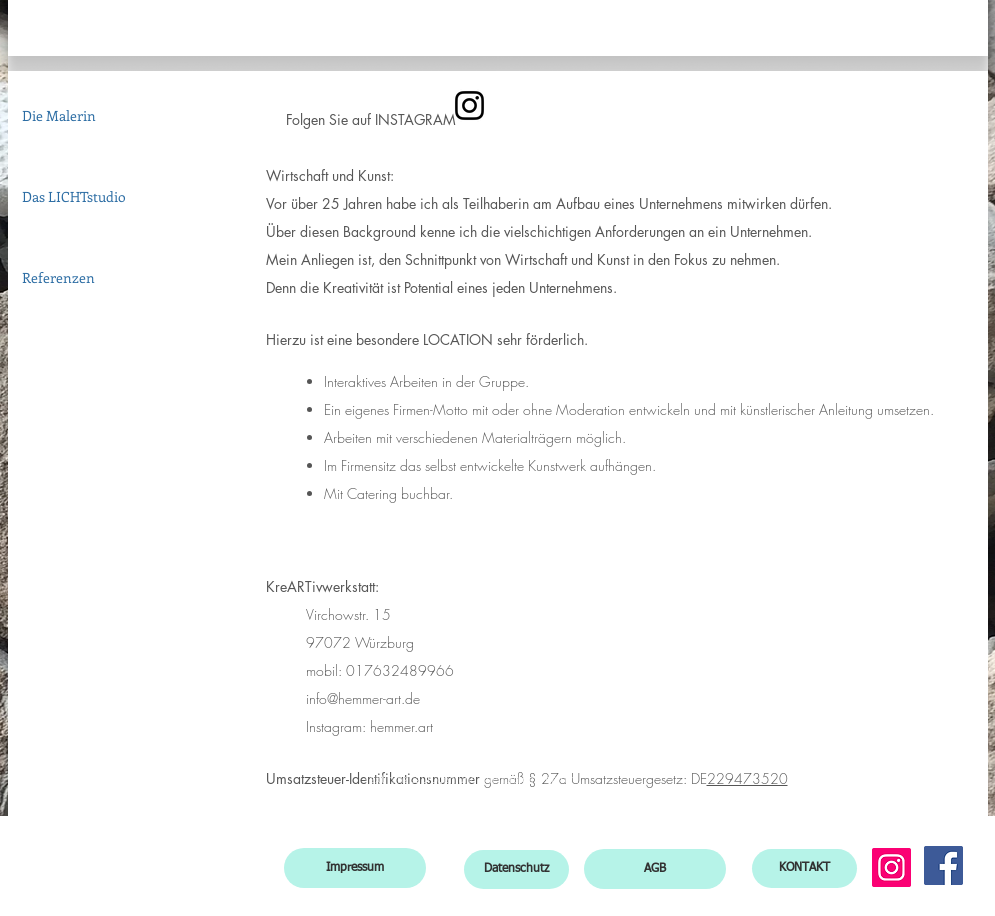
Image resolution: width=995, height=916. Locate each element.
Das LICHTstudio (74, 196)
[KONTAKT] (804, 868)
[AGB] (655, 869)
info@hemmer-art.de (363, 698)
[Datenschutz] (516, 869)
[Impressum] (355, 868)
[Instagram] (891, 867)
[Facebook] (943, 865)
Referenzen (58, 277)
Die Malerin (59, 115)
